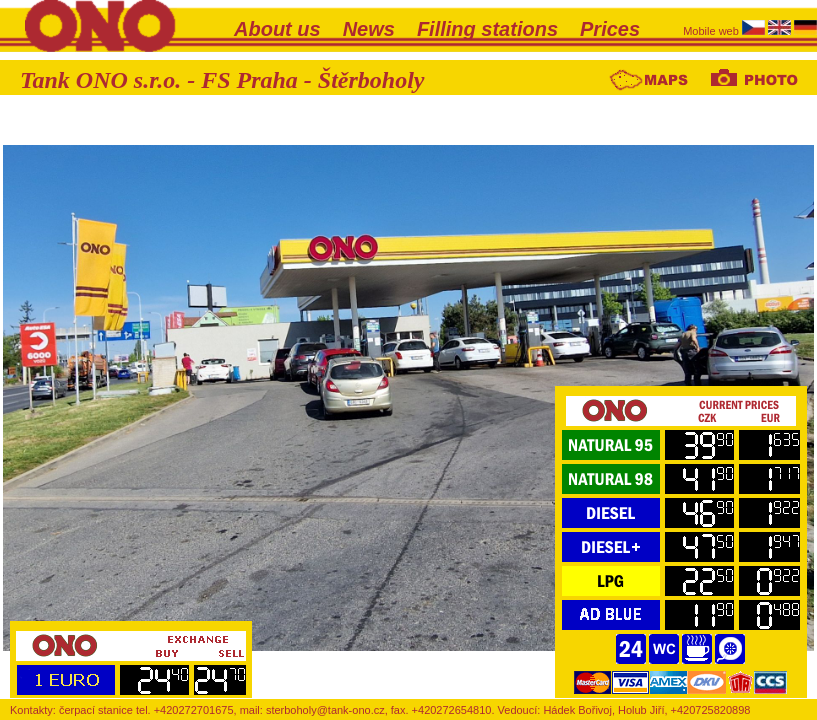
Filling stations (487, 29)
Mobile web (712, 31)
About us (277, 29)
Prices (610, 29)
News (369, 29)
